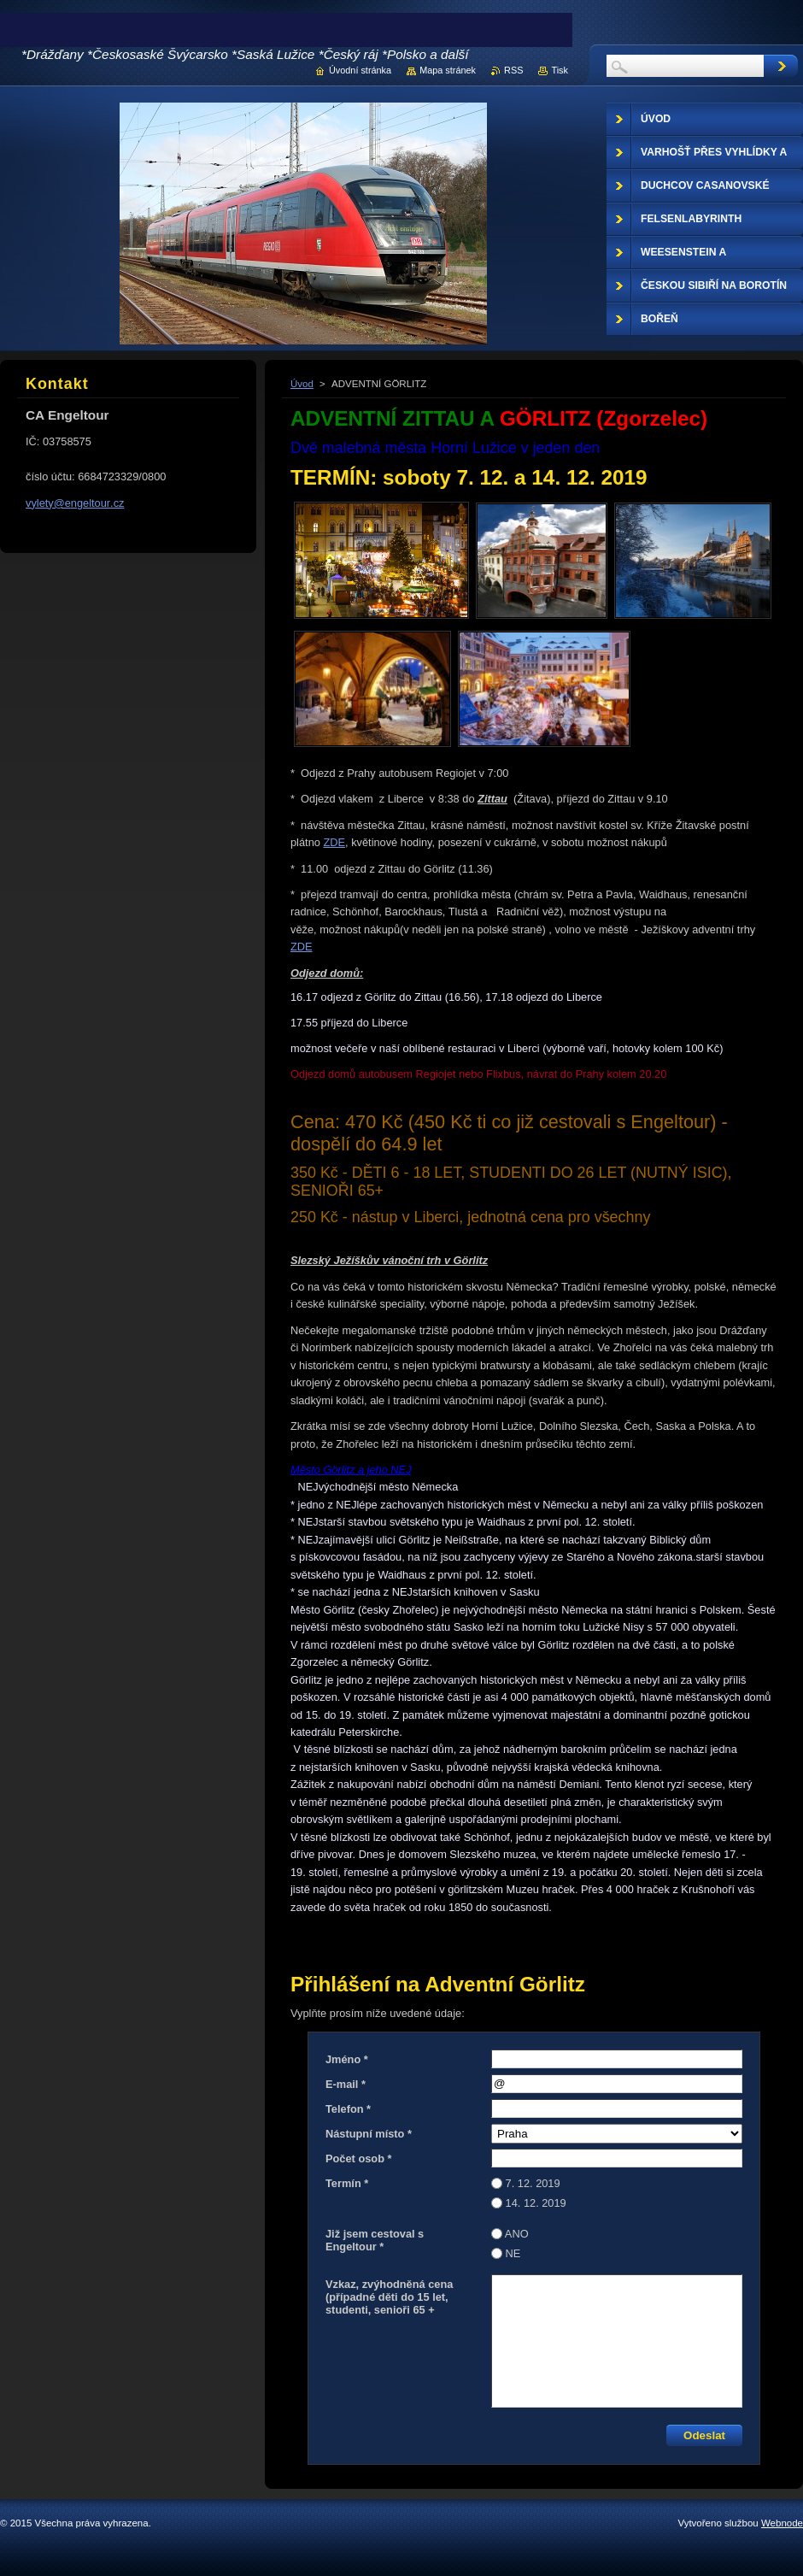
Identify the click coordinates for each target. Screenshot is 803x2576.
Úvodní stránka (360, 70)
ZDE (334, 842)
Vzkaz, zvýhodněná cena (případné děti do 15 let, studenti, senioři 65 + (389, 2297)
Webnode (782, 2523)
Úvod (302, 384)
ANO (517, 2233)
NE (513, 2253)
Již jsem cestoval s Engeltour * (374, 2240)
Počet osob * (358, 2158)
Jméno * (346, 2059)
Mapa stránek (447, 70)
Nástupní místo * (368, 2133)
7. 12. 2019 (533, 2183)
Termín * (346, 2183)
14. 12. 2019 (536, 2203)
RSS (513, 70)
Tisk (559, 70)
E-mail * (345, 2084)
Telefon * (348, 2109)
